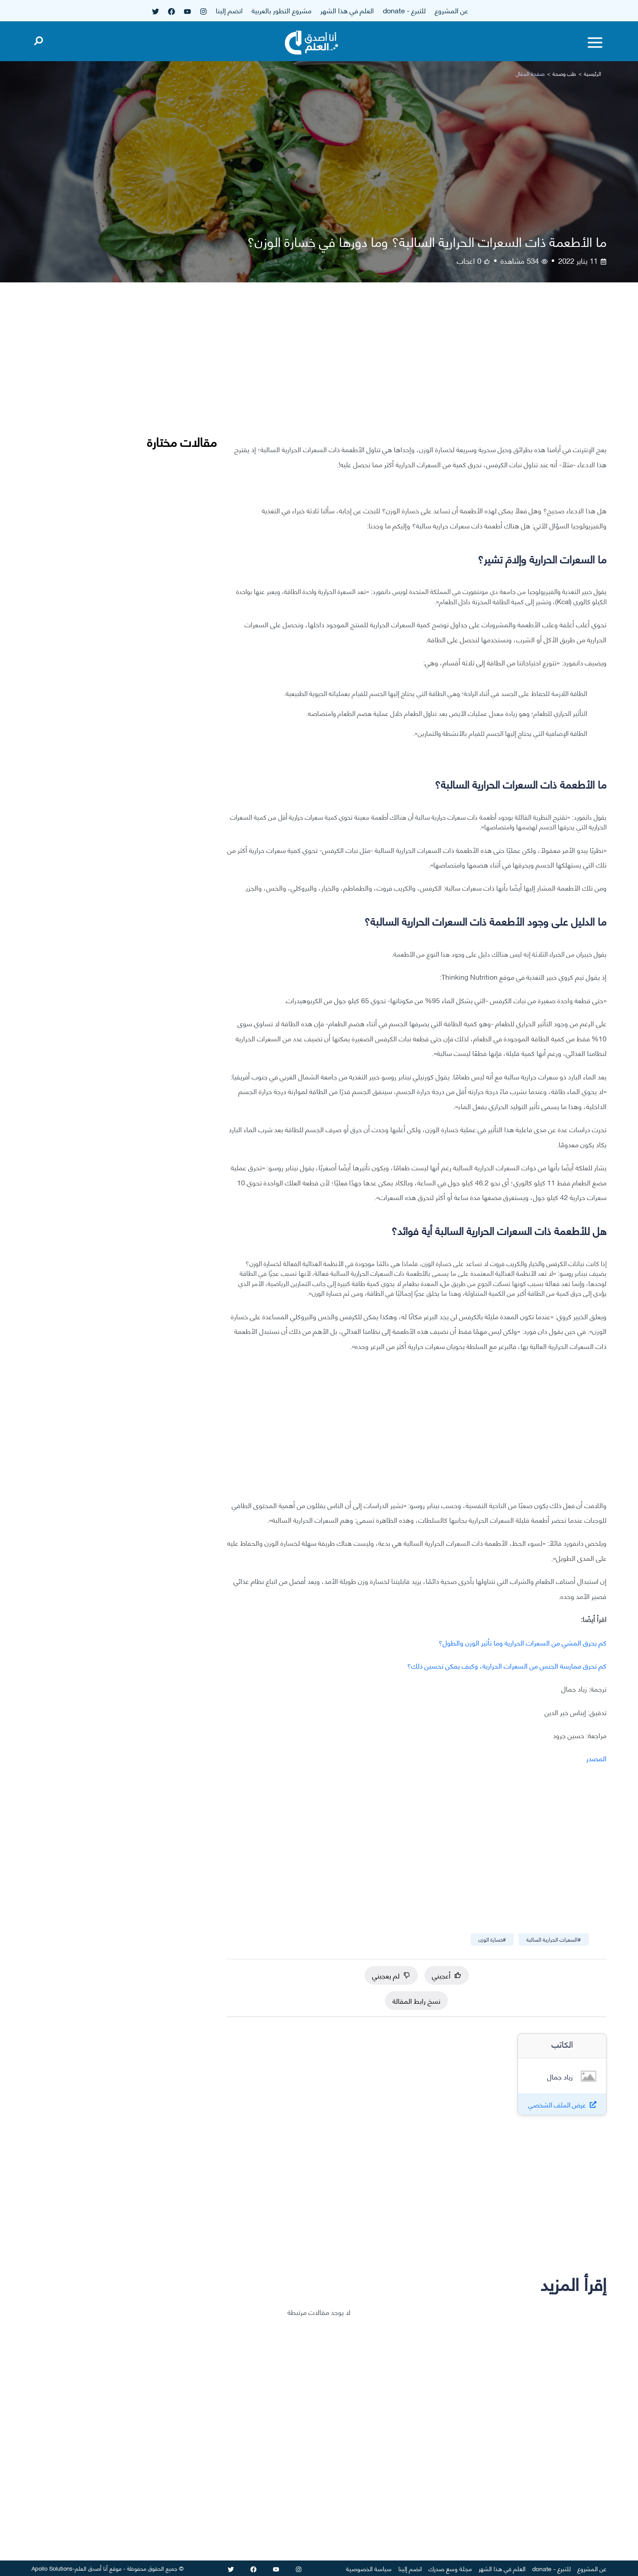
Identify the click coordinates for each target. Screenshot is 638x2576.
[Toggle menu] (595, 42)
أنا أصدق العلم (91, 2568)
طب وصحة (564, 73)
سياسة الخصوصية (369, 2568)
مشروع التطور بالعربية (281, 10)
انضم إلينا (229, 10)
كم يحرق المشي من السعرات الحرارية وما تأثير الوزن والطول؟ (523, 1642)
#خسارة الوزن (492, 1939)
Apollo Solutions (52, 2568)
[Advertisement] (416, 370)
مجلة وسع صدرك (450, 2568)
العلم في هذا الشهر (347, 10)
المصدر (596, 1757)
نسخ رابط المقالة (416, 2000)
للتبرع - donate (404, 10)
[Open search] (38, 39)
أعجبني (446, 1975)
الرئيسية (592, 73)
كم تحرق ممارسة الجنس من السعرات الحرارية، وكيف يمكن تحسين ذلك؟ (507, 1665)
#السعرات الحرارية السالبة (553, 1939)
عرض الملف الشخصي (557, 2104)
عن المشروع (451, 10)
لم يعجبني (391, 1975)
